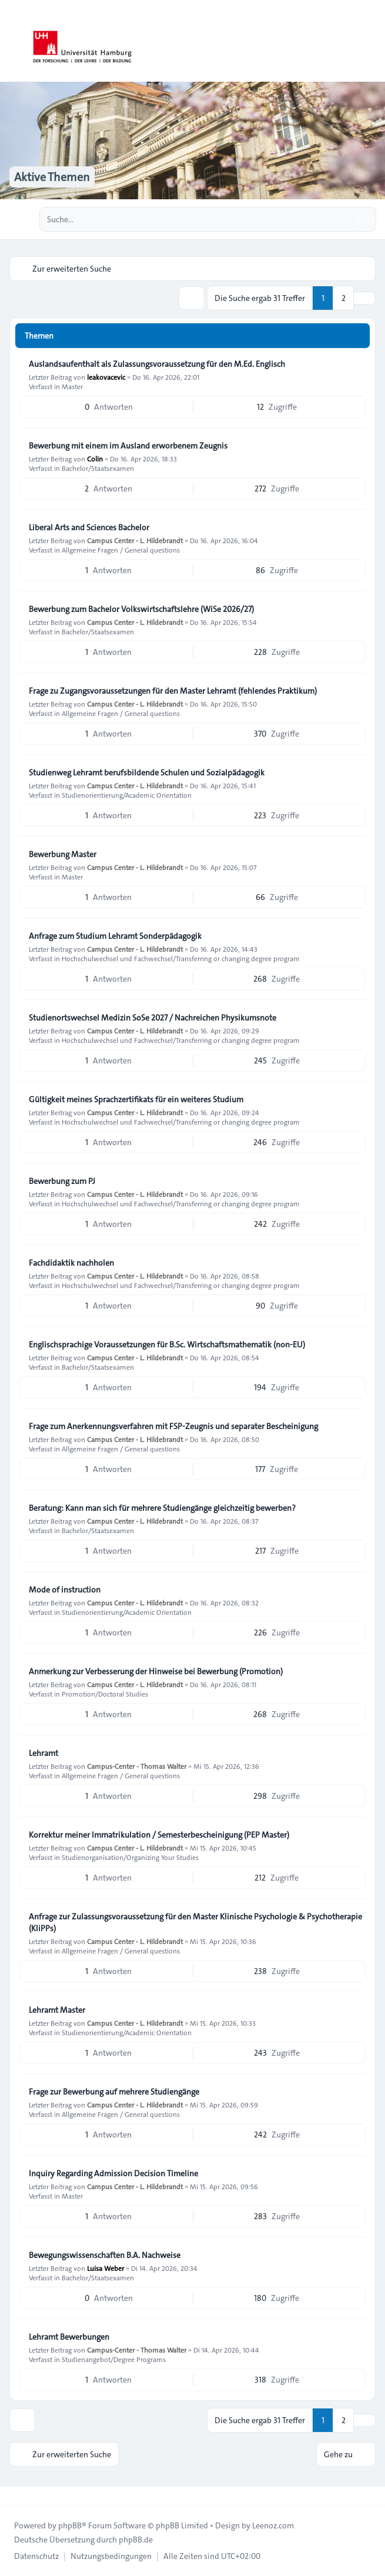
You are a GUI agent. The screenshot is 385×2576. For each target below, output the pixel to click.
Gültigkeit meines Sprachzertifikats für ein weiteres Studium (136, 1099)
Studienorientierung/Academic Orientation (127, 794)
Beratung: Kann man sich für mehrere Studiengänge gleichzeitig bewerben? (162, 1508)
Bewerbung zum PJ (62, 1181)
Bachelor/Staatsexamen (98, 468)
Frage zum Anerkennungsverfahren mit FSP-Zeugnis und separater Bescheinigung (173, 1426)
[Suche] (343, 219)
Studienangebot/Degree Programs (114, 2359)
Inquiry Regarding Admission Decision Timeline (113, 2173)
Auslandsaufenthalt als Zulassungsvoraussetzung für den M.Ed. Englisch (157, 364)
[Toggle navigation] (371, 41)
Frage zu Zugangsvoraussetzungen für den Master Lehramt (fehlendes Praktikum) (173, 691)
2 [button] (344, 298)
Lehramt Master (57, 2010)
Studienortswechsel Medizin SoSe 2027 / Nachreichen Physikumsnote (152, 1017)
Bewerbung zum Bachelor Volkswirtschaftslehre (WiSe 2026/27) (141, 609)
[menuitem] (36, 2556)
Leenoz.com (273, 2525)
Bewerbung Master (62, 854)
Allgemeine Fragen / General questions (121, 549)
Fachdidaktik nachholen (71, 1263)
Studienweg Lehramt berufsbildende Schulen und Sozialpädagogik (147, 772)
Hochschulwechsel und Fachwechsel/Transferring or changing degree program (181, 958)
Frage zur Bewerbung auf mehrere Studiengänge (114, 2091)
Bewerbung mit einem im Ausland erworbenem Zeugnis (128, 445)
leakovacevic (106, 377)
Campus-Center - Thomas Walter (136, 1766)
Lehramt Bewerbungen (69, 2337)
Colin (95, 458)
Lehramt (43, 1753)
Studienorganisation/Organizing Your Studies (130, 1857)
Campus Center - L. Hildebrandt (135, 540)
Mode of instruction (65, 1589)
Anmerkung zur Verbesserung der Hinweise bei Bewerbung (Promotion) (156, 1671)
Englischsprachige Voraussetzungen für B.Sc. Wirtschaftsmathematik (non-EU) (167, 1344)
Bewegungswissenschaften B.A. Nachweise (104, 2255)
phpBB (70, 2525)
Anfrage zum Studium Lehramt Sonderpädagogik (115, 936)
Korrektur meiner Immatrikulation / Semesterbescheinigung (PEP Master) (159, 1835)
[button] (364, 298)
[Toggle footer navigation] (14, 2495)
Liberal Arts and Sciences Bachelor (89, 527)
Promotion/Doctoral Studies (105, 1693)
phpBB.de (136, 2539)
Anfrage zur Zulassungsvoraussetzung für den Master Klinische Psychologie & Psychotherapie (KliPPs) (195, 1922)
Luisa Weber (105, 2268)
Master (72, 386)
